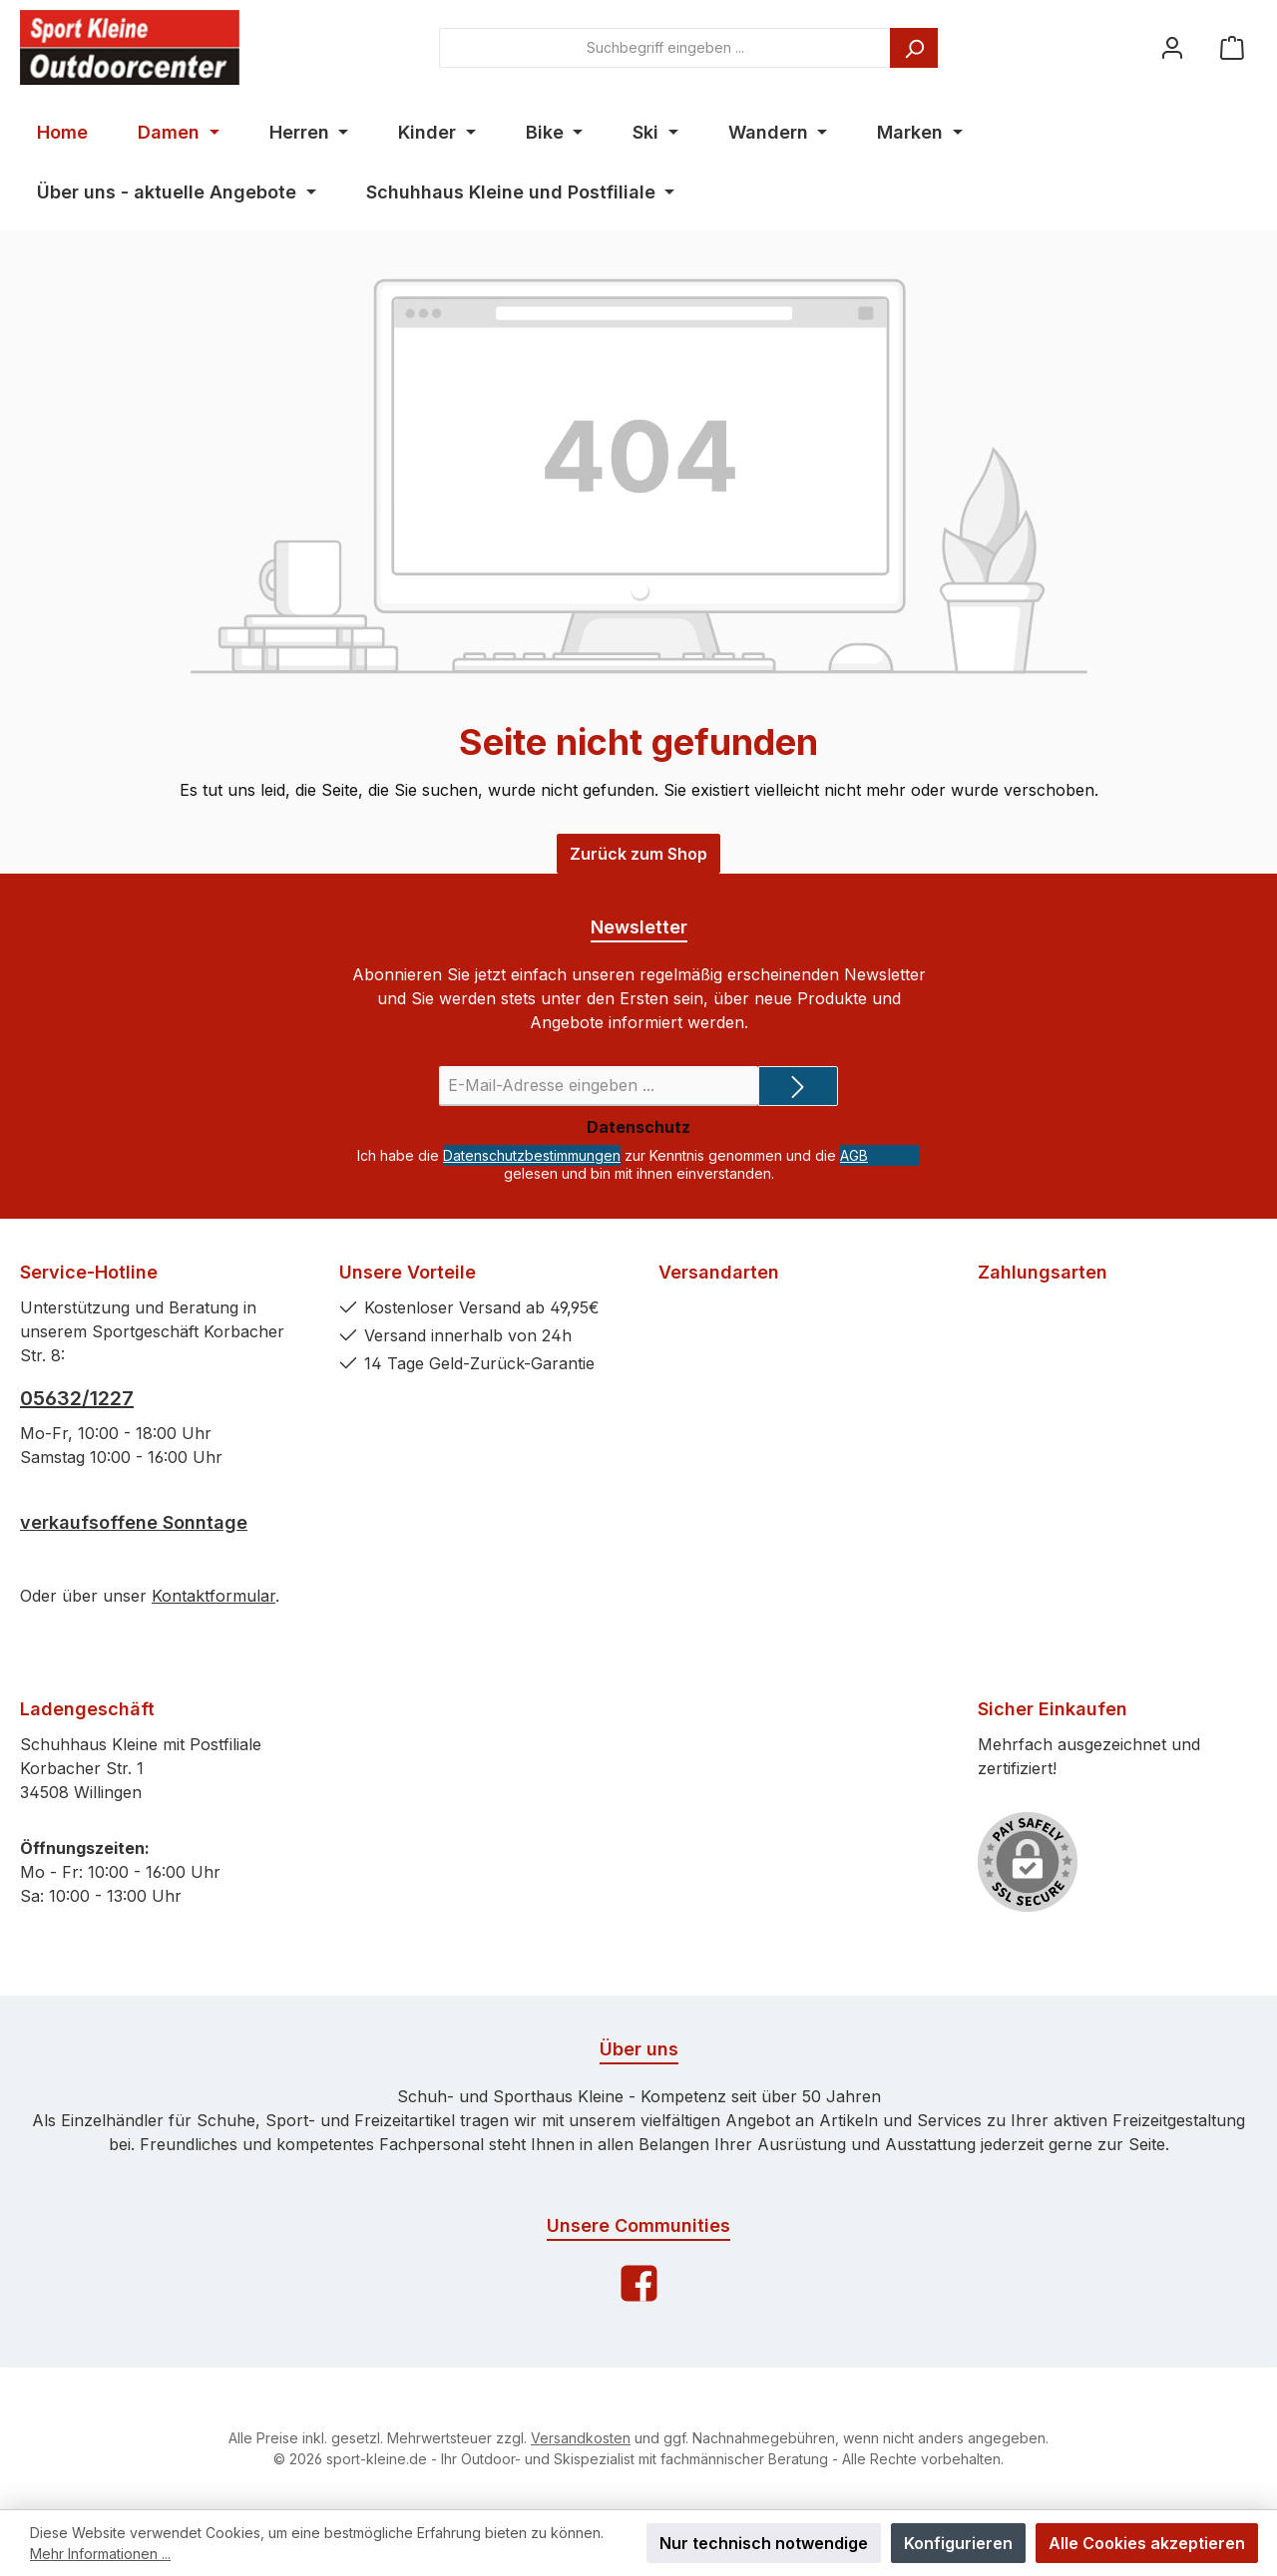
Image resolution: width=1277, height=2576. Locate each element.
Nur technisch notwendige (763, 2543)
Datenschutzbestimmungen (532, 1155)
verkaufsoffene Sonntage (133, 1522)
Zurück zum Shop (638, 854)
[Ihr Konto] (1172, 47)
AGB (854, 1155)
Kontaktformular (213, 1596)
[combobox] (665, 48)
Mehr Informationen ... (100, 2553)
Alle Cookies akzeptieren (1147, 2543)
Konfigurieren (958, 2543)
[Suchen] (914, 48)
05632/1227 (77, 1398)
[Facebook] (639, 2283)
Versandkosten (581, 2437)
